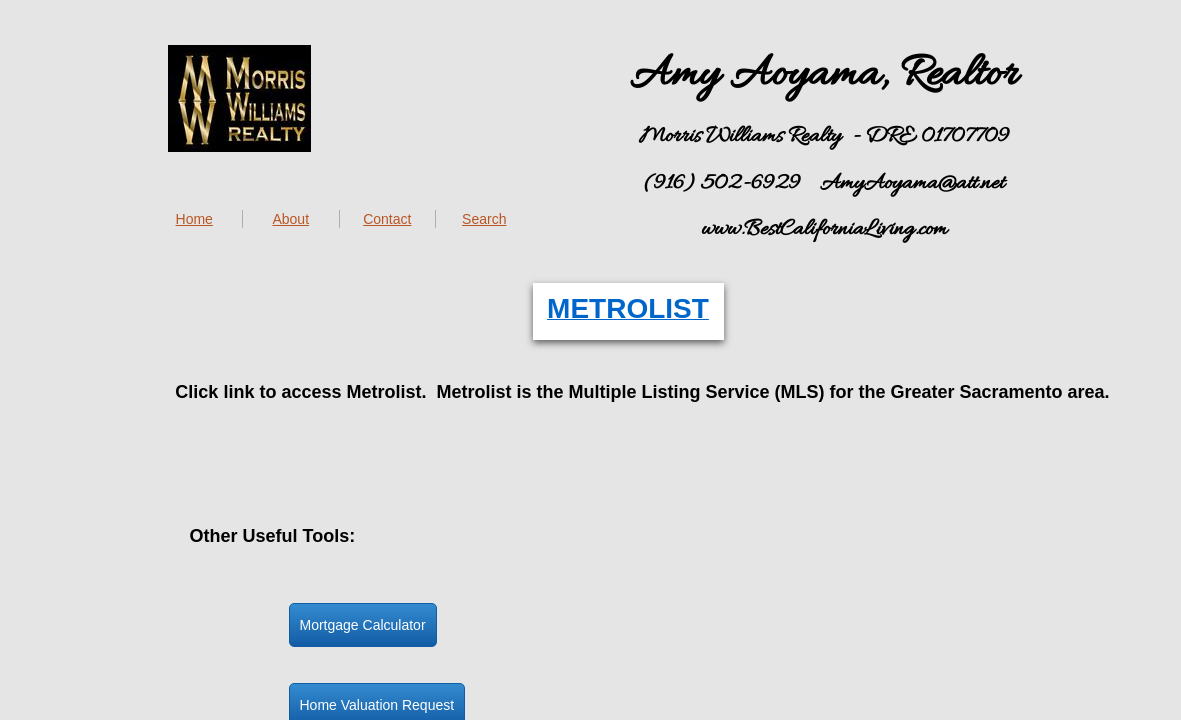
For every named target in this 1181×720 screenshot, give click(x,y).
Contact (387, 219)
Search (484, 219)
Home (194, 219)
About (290, 219)
